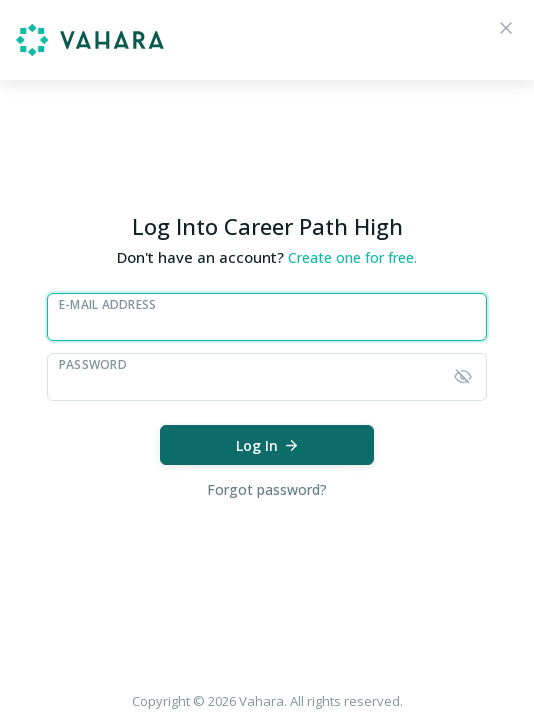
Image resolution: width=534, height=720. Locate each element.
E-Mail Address (107, 305)
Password (93, 365)
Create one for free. (352, 257)
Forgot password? (267, 489)
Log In (268, 445)
